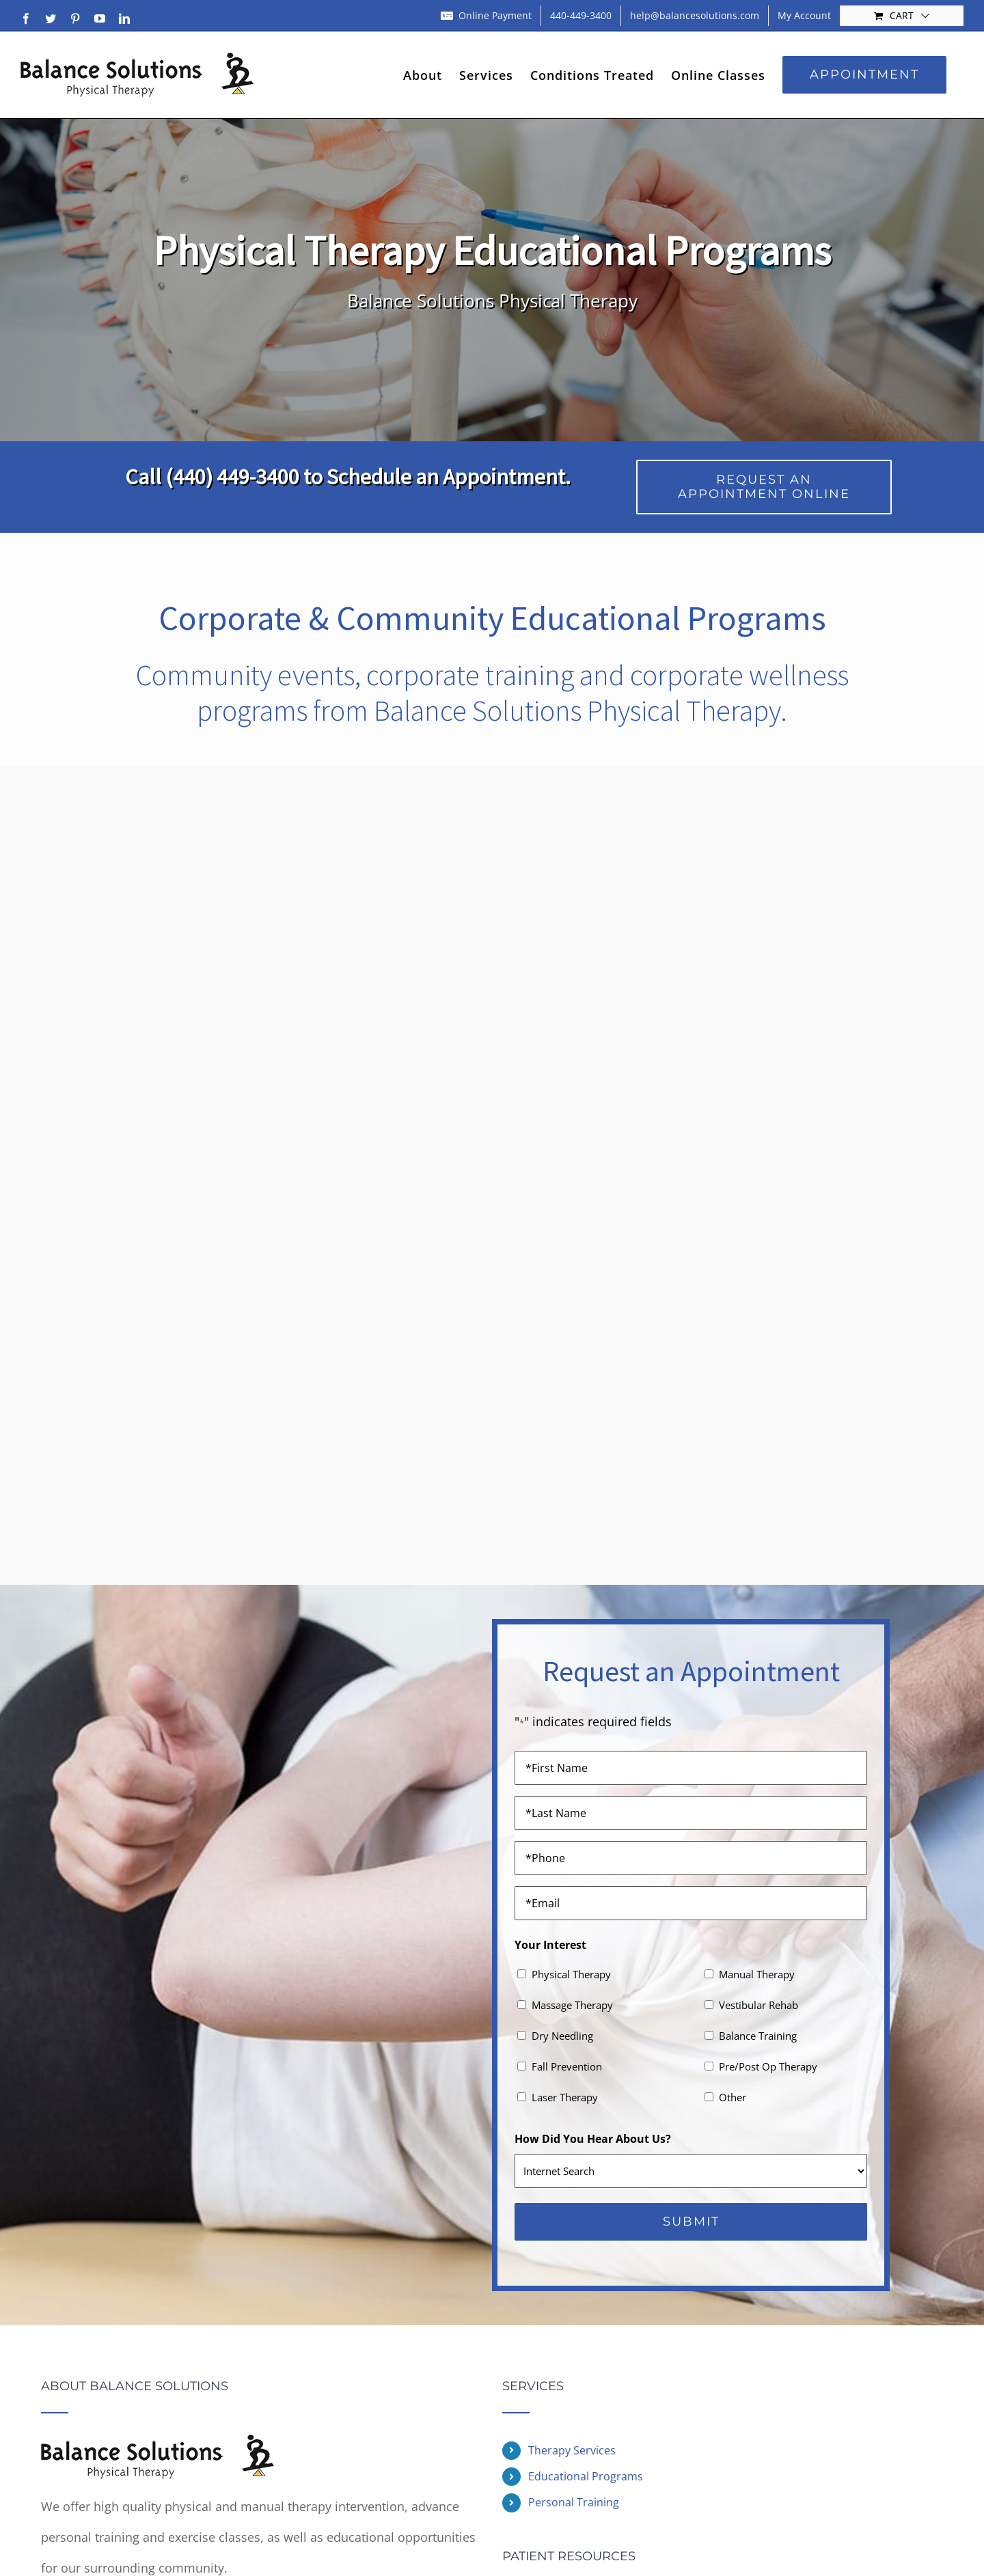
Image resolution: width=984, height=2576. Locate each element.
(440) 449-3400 (232, 476)
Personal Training (573, 2502)
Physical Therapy (571, 1974)
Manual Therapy (757, 1974)
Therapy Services (572, 2450)
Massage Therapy (572, 2005)
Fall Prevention (567, 2066)
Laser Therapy (565, 2097)
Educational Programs (585, 2476)
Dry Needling (562, 2035)
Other (732, 2097)
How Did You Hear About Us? (593, 2138)
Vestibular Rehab (758, 2005)
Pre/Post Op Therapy (768, 2066)
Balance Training (758, 2035)
